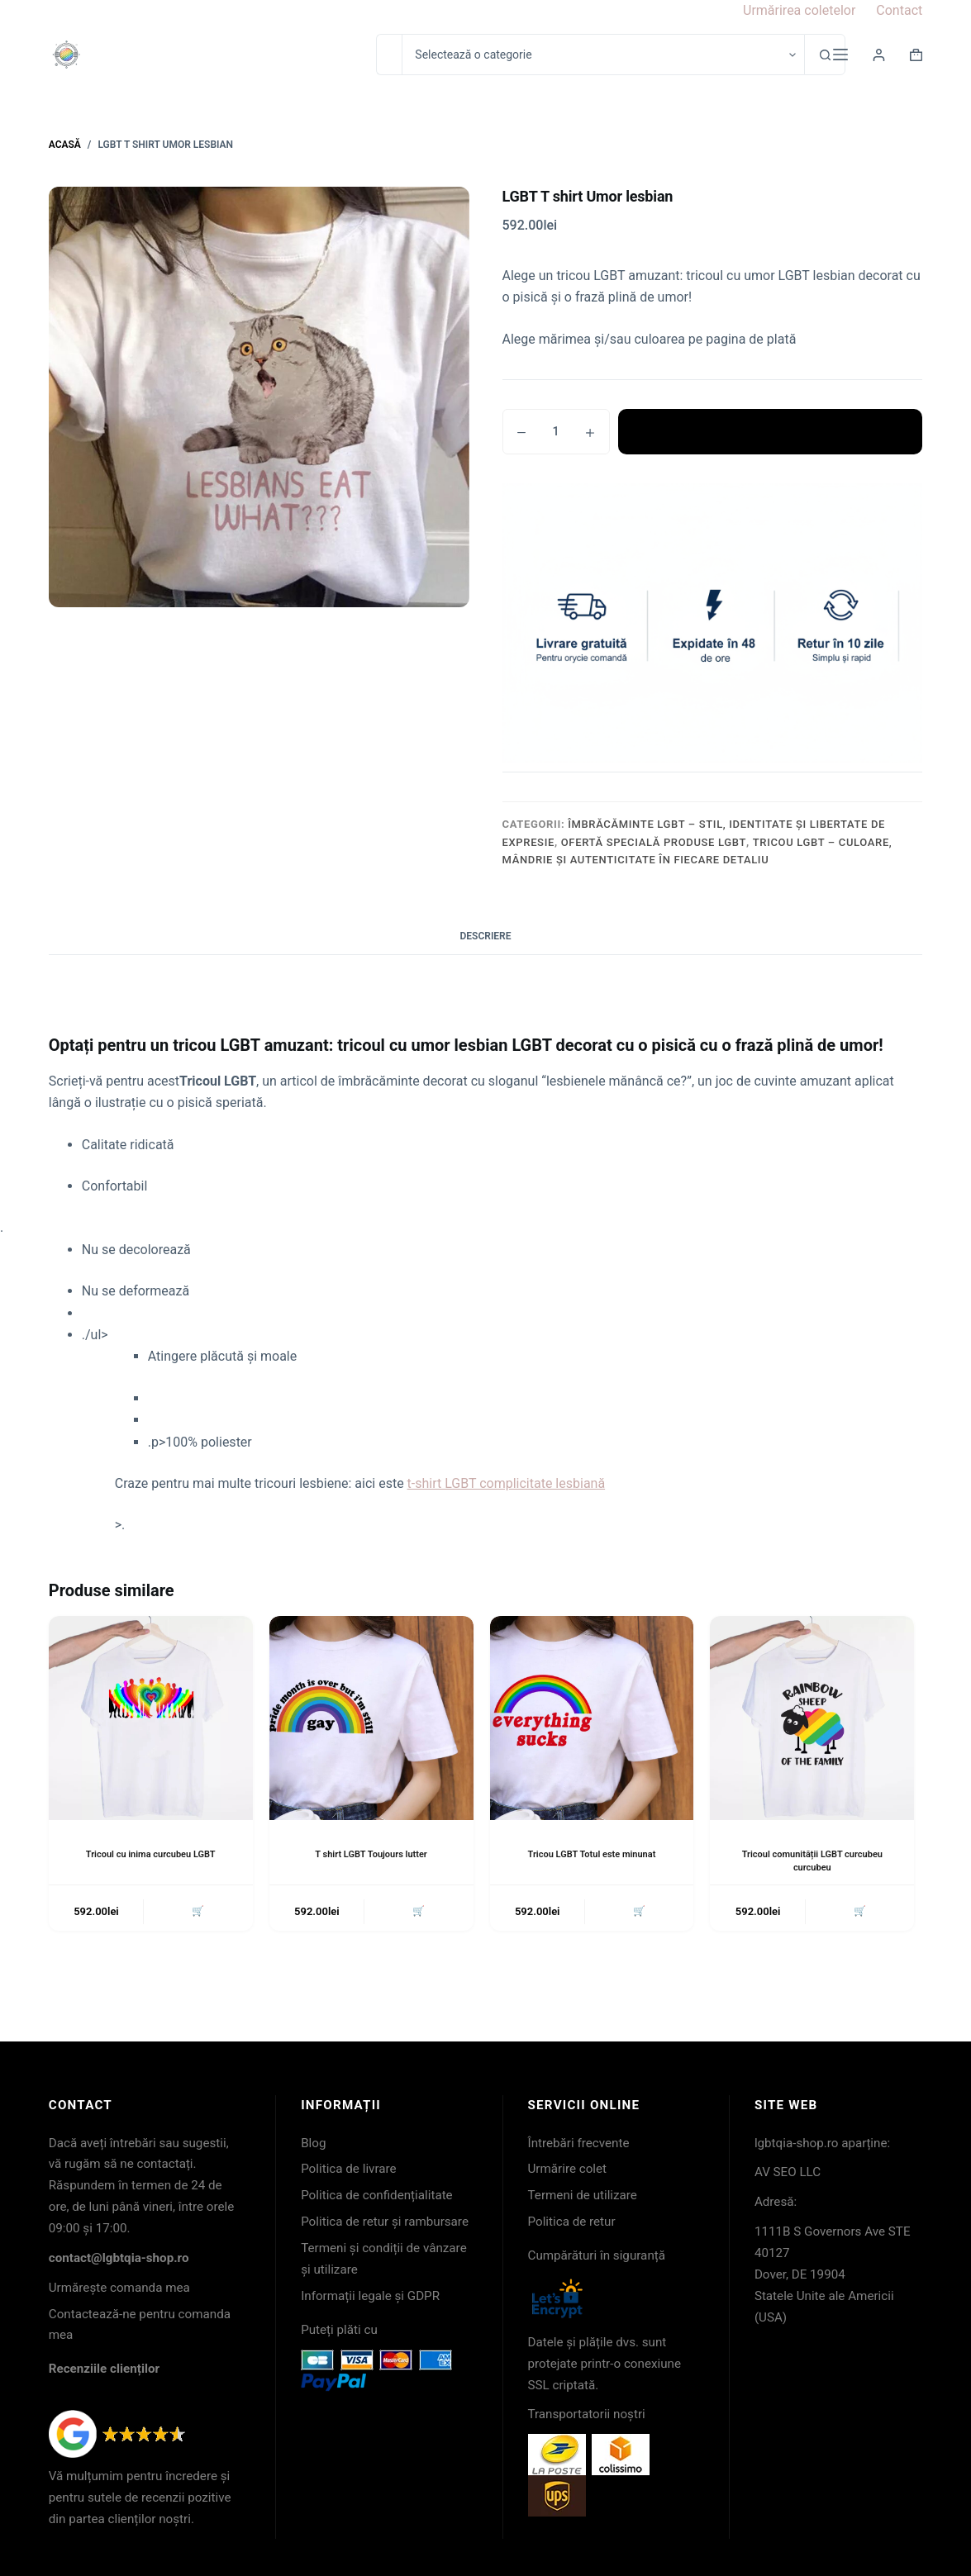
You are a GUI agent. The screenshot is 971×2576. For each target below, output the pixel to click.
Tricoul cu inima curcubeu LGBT (150, 1854)
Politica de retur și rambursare (385, 2221)
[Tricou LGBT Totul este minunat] (592, 1718)
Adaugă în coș (770, 431)
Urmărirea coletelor (799, 10)
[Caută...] (389, 54)
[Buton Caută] (824, 54)
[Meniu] (840, 54)
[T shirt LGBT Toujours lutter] (371, 1718)
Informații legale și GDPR (370, 2295)
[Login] (879, 55)
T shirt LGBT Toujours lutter (371, 1854)
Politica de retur (572, 2221)
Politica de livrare (348, 2168)
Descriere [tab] (486, 936)
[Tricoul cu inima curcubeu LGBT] (151, 1718)
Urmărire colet (567, 2168)
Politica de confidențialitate (377, 2195)
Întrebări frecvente (579, 2143)
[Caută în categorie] (603, 54)
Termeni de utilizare (582, 2195)
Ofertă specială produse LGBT (653, 842)
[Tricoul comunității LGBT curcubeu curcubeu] (812, 1718)
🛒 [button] (195, 1913)
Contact (899, 10)
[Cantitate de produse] (556, 431)
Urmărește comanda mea (119, 2287)
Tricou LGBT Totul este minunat (591, 1854)
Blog (313, 2143)
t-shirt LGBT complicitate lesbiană (506, 1483)
